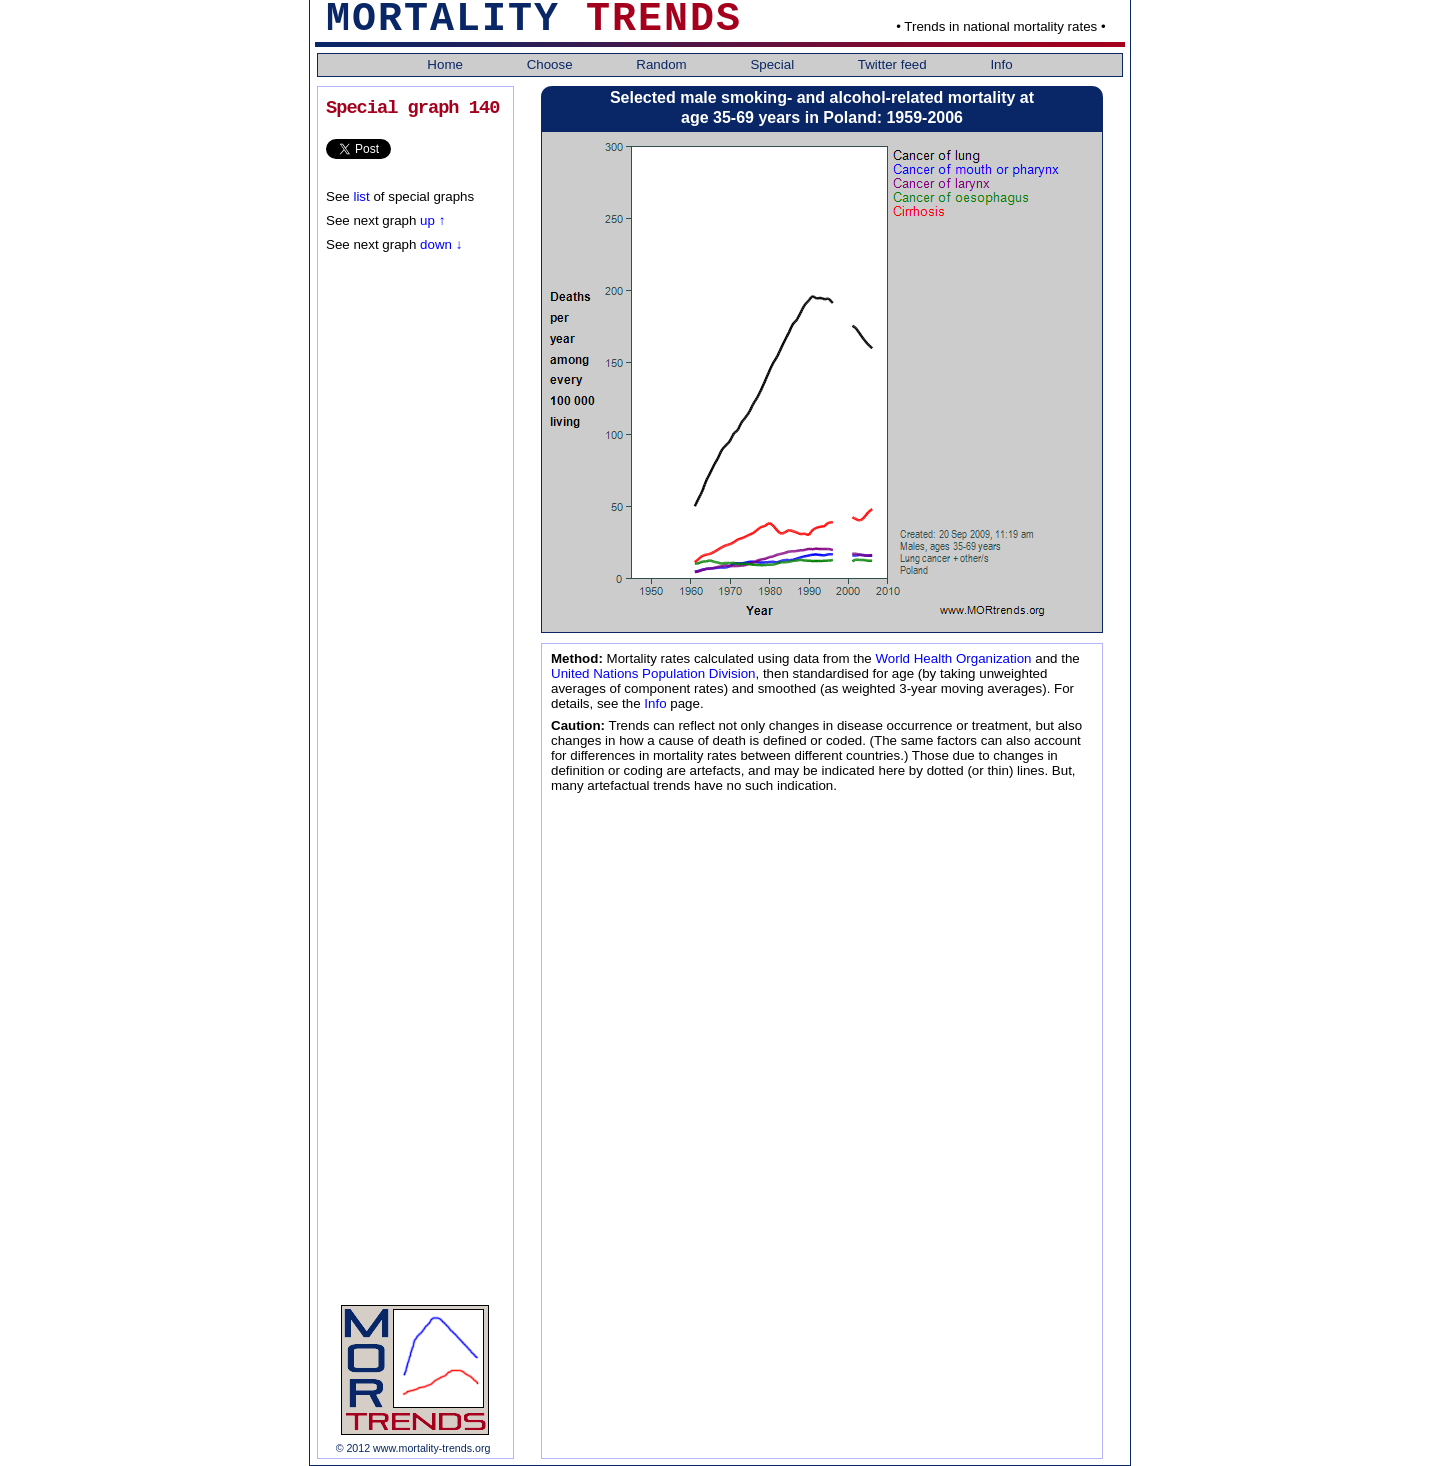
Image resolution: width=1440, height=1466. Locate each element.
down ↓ (439, 244)
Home (446, 64)
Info (1001, 64)
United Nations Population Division (653, 673)
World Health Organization (953, 658)
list (361, 196)
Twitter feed (894, 64)
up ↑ (432, 220)
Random (663, 64)
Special (773, 64)
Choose (552, 64)
